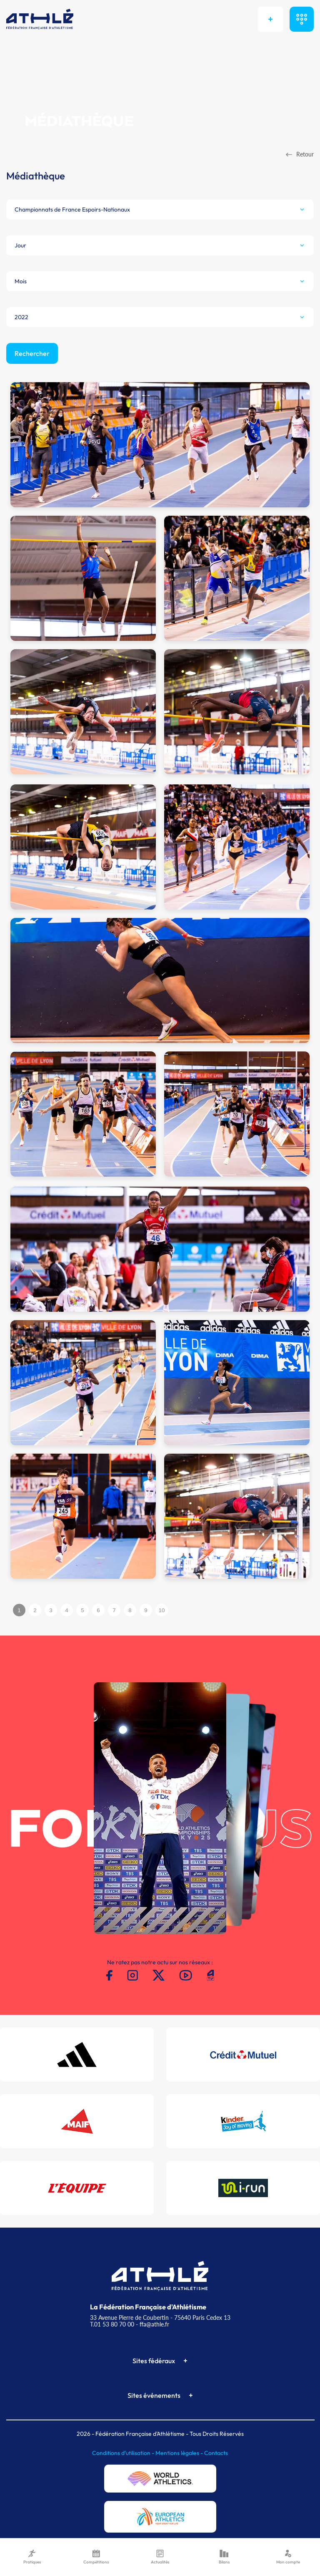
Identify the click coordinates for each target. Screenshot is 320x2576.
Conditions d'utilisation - (123, 2453)
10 (162, 1610)
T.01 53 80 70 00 (112, 2324)
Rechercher (32, 353)
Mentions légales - (179, 2453)
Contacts (216, 2453)
